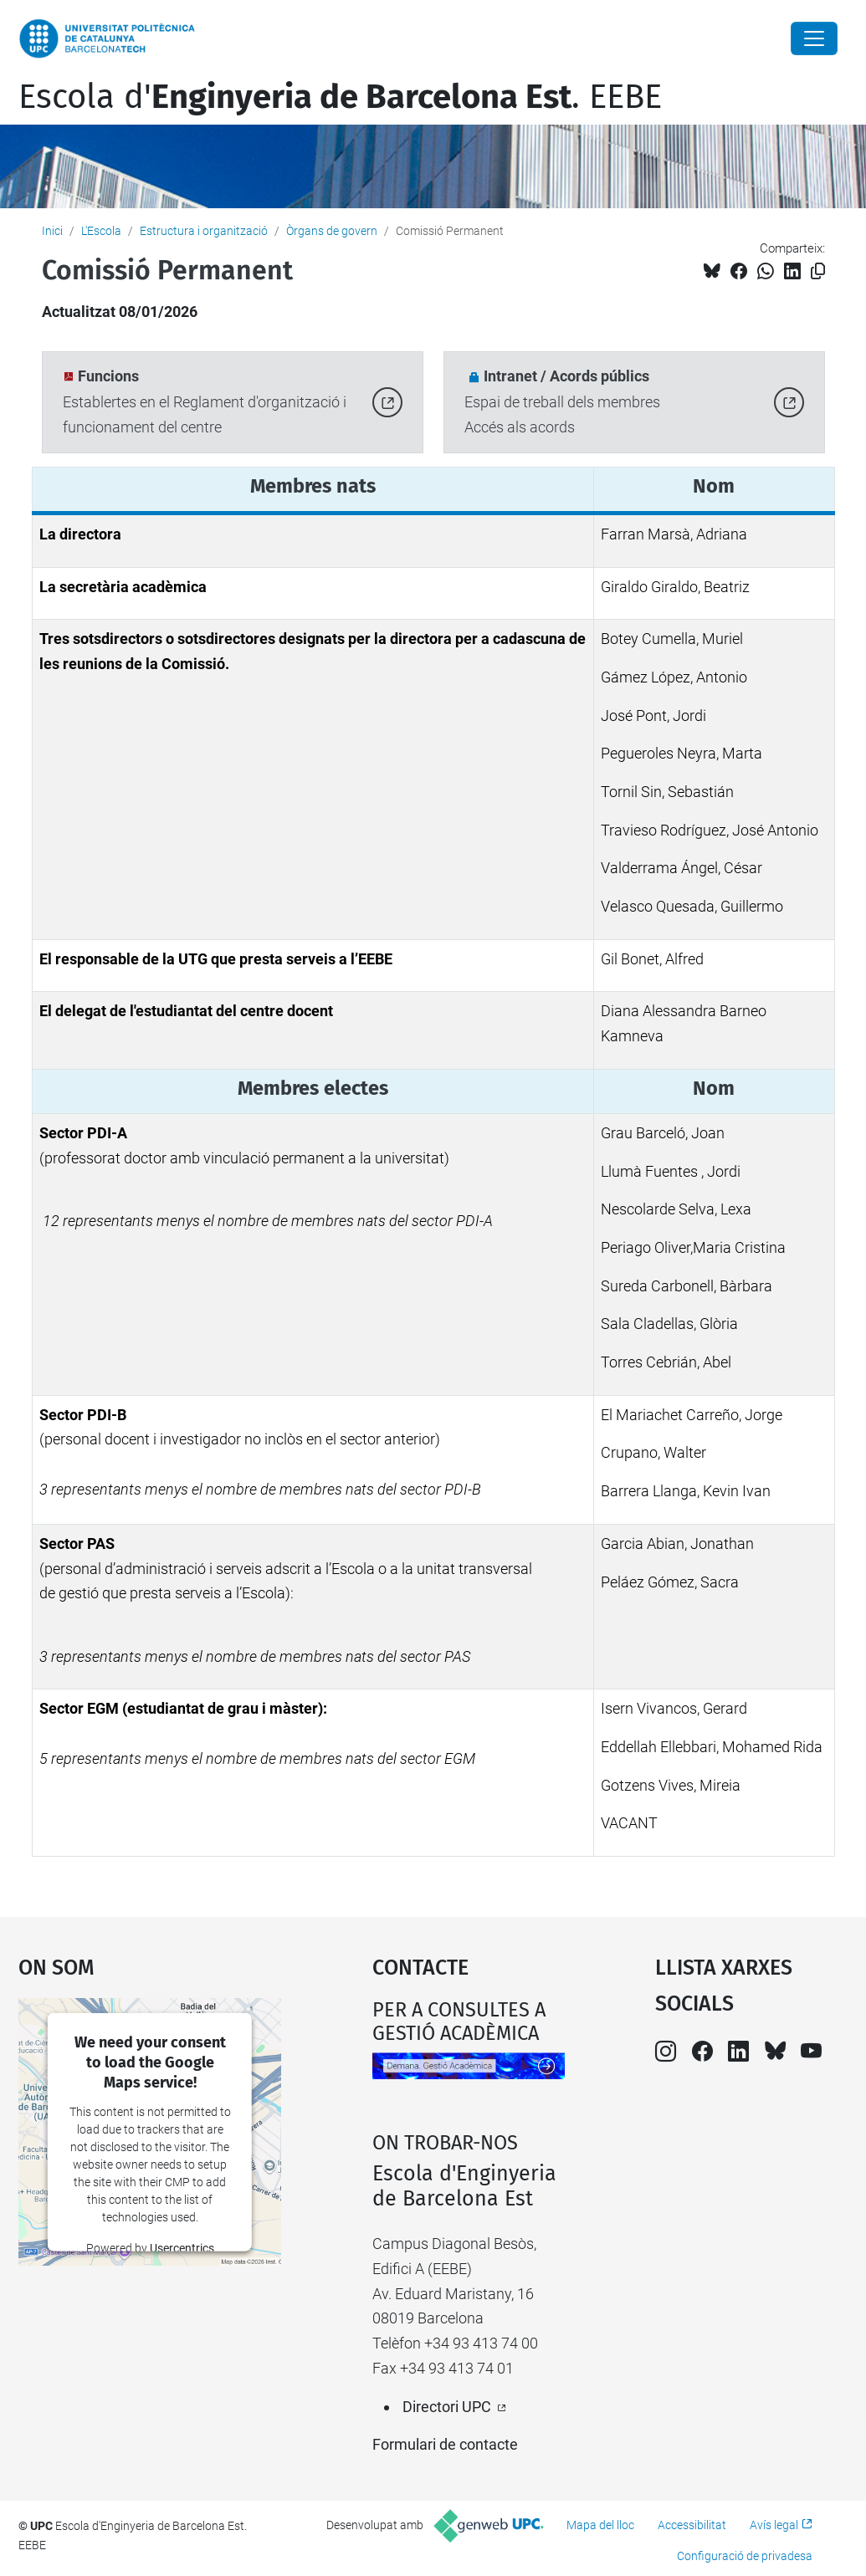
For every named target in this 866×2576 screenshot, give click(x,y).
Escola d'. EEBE (340, 97)
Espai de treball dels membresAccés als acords (562, 402)
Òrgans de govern (331, 231)
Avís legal (774, 2525)
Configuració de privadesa (744, 2556)
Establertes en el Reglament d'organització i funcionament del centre (204, 402)
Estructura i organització (204, 231)
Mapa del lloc (600, 2525)
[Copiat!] (818, 271)
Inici (52, 231)
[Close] (814, 38)
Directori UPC (446, 2406)
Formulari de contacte (445, 2444)
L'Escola (101, 231)
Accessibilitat (692, 2525)
